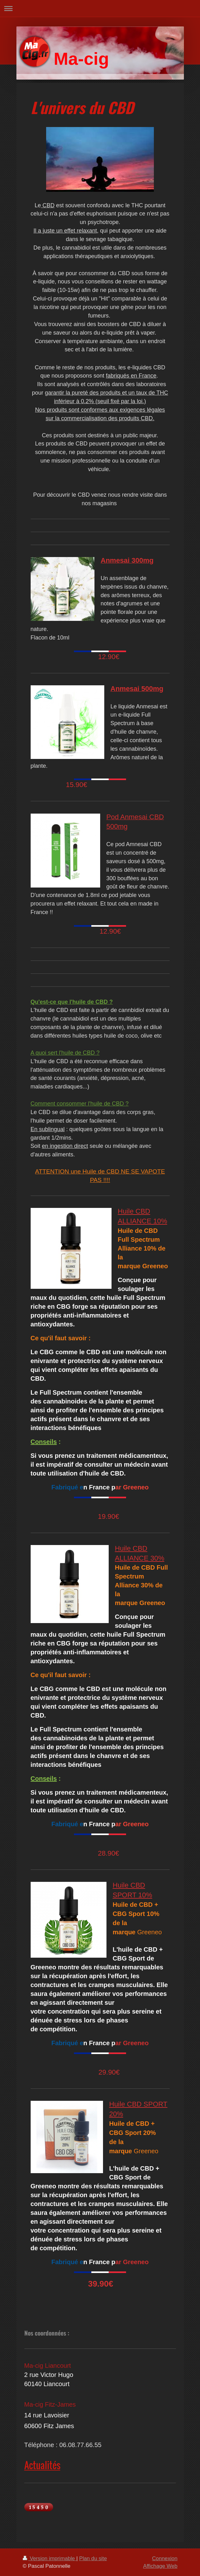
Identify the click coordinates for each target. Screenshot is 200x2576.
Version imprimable (49, 2558)
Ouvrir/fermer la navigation (100, 8)
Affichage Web (160, 2566)
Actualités (42, 2465)
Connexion (164, 2558)
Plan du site (93, 2558)
